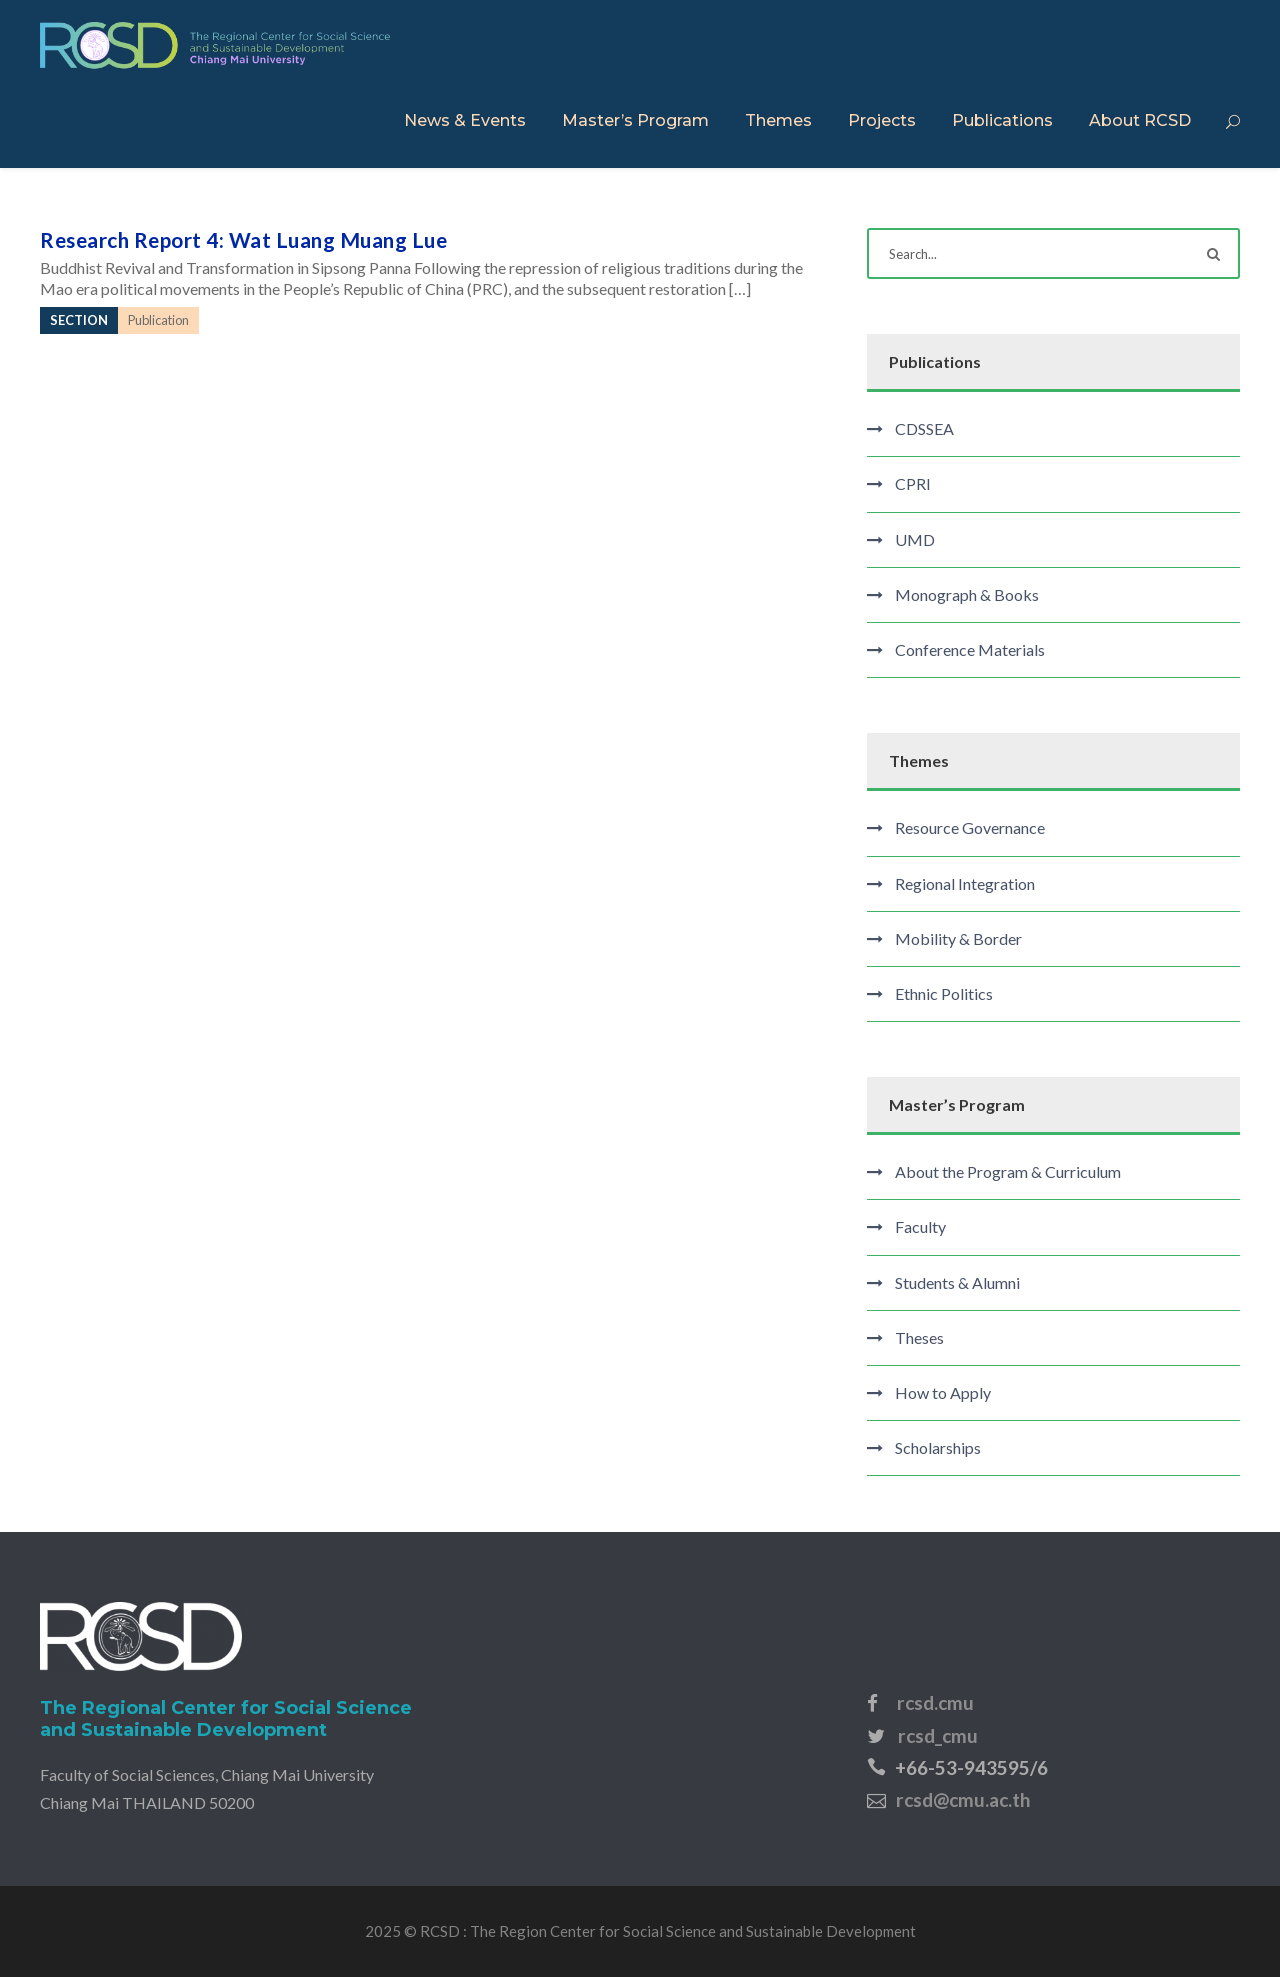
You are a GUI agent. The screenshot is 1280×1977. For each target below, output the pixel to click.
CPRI (913, 483)
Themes (778, 120)
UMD (915, 539)
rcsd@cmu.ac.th (963, 1799)
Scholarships (938, 1447)
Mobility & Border (958, 938)
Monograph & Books (967, 594)
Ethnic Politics (944, 993)
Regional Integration (965, 883)
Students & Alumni (957, 1282)
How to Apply (943, 1392)
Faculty (920, 1226)
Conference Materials (970, 649)
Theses (919, 1337)
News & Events (465, 120)
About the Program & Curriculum (1008, 1171)
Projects (882, 120)
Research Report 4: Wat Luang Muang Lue (243, 239)
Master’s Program (635, 120)
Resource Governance (970, 827)
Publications (1002, 120)
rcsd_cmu (938, 1735)
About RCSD (1140, 120)
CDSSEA (924, 428)
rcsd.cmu (935, 1702)
